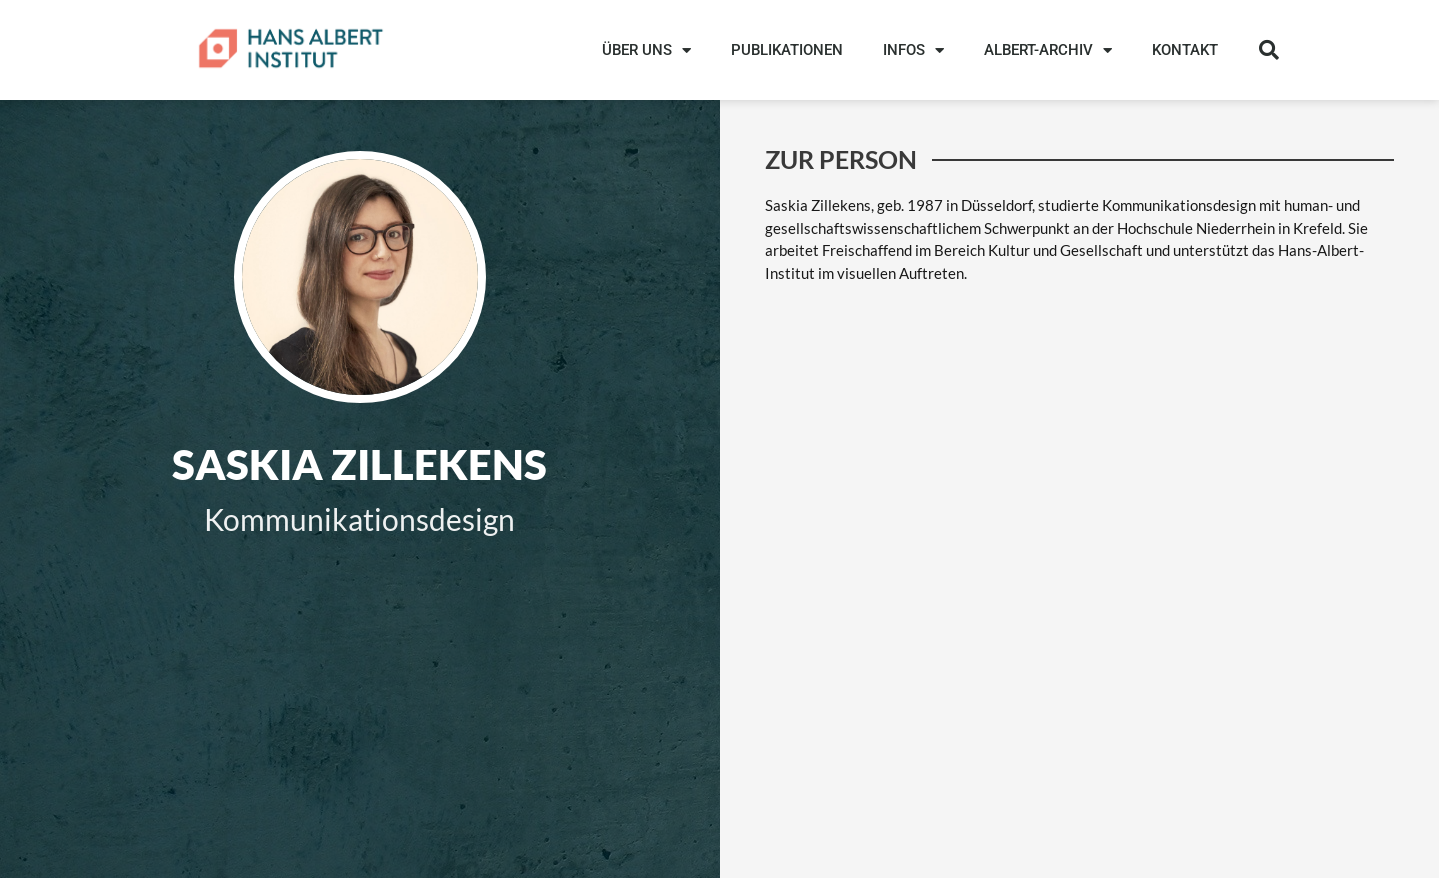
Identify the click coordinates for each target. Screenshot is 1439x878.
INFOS (913, 50)
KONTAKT (1185, 50)
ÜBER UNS (646, 50)
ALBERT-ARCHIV (1048, 50)
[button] (1269, 50)
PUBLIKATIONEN (787, 50)
